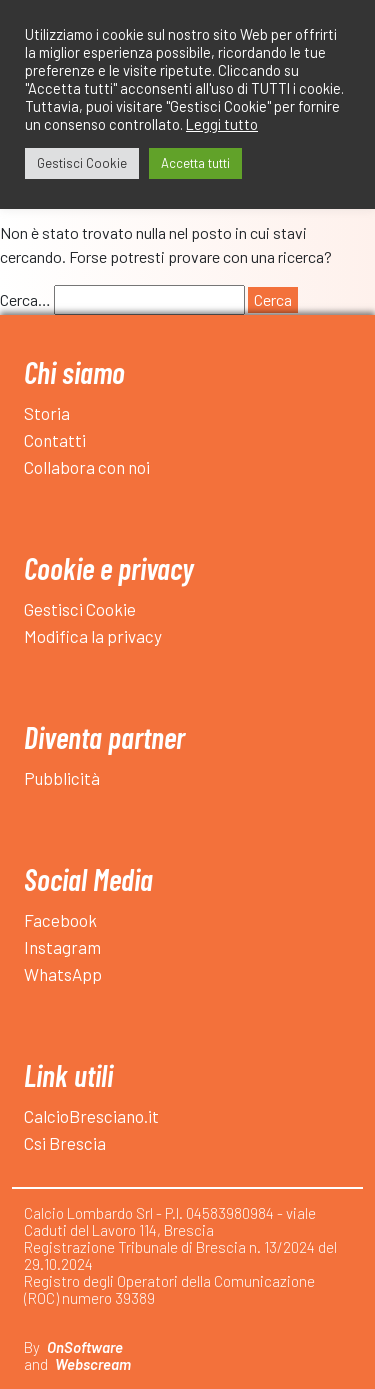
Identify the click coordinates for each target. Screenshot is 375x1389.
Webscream (93, 1364)
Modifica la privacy (93, 636)
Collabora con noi (87, 467)
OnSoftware (85, 1347)
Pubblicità (62, 778)
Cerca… (25, 299)
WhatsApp (63, 974)
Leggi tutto (222, 124)
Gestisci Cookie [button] (82, 163)
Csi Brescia (65, 1143)
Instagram (62, 947)
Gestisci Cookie (80, 609)
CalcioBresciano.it (91, 1116)
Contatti (55, 440)
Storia (47, 413)
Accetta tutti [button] (195, 163)
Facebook (60, 920)
